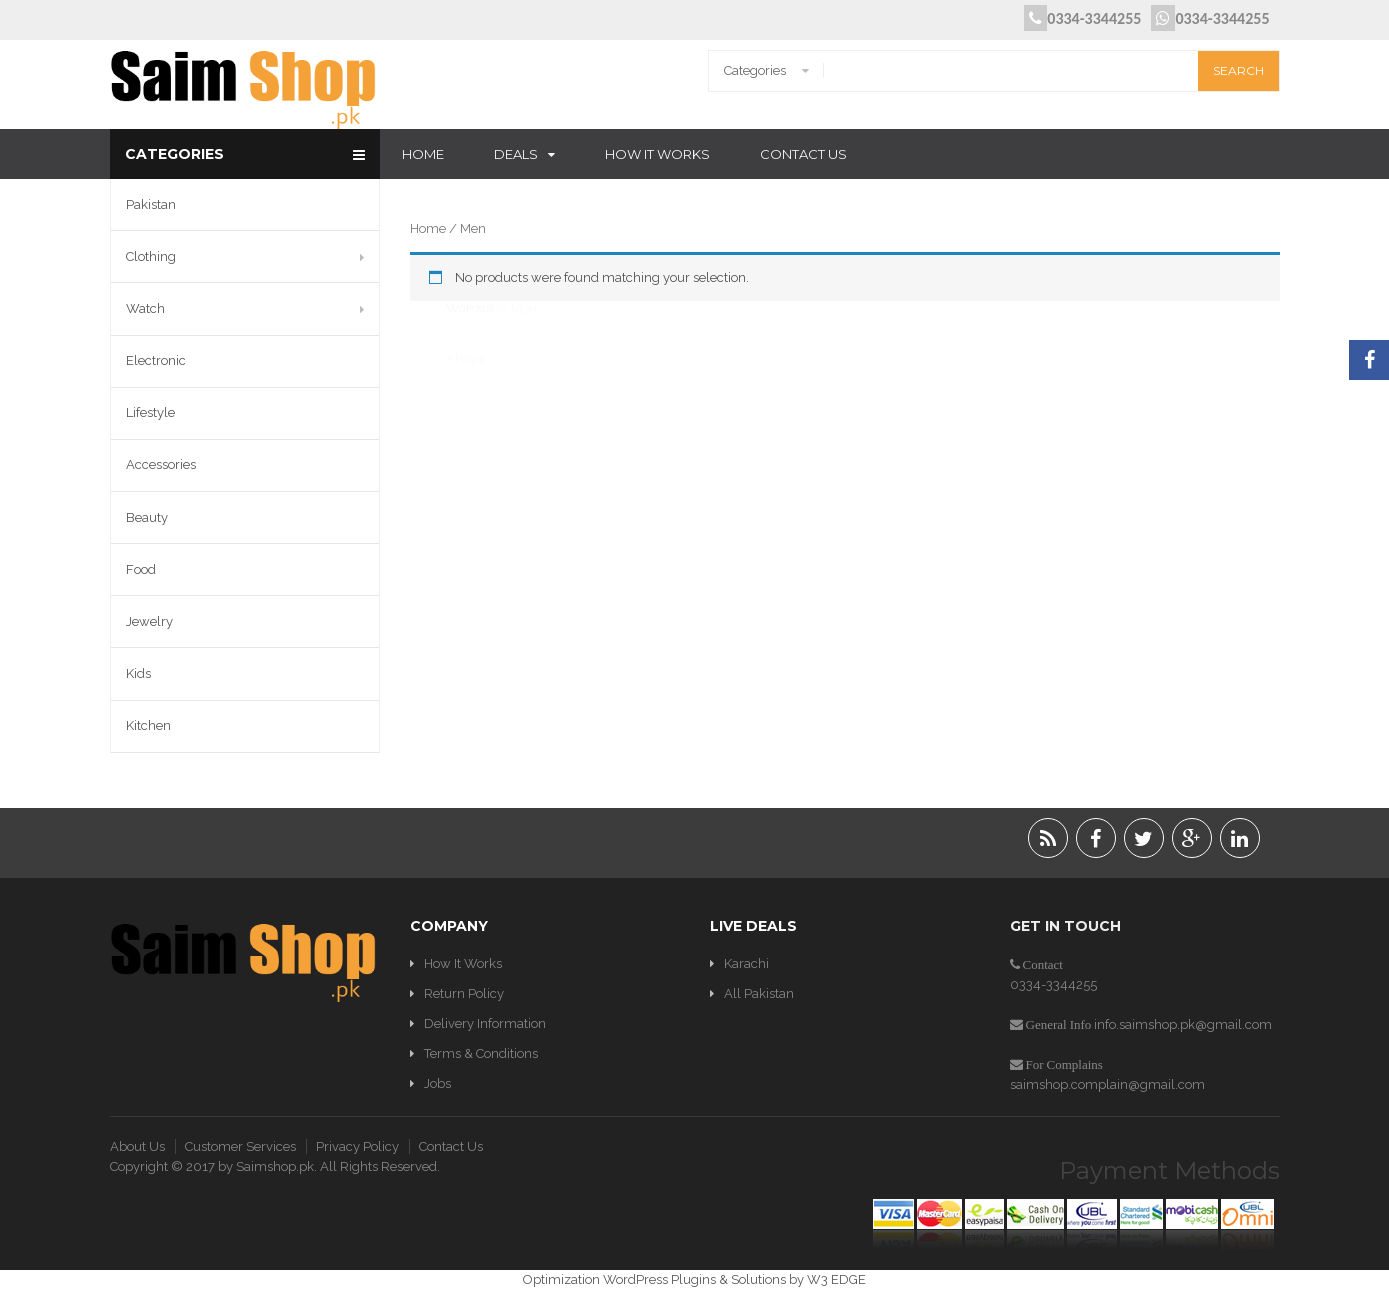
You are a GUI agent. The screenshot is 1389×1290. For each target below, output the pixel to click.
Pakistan (151, 204)
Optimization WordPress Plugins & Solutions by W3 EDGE (694, 1279)
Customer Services (240, 1146)
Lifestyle (150, 412)
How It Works (657, 154)
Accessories (161, 464)
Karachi (746, 963)
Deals (516, 154)
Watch (145, 308)
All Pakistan (759, 993)
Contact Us (803, 154)
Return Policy (464, 993)
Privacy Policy (357, 1146)
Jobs (437, 1083)
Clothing (151, 256)
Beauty (147, 517)
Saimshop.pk (275, 1166)
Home (423, 154)
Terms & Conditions (481, 1053)
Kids (138, 673)
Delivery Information (485, 1023)
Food (141, 569)
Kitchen (148, 725)
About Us (137, 1146)
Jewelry (149, 621)
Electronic (156, 360)
